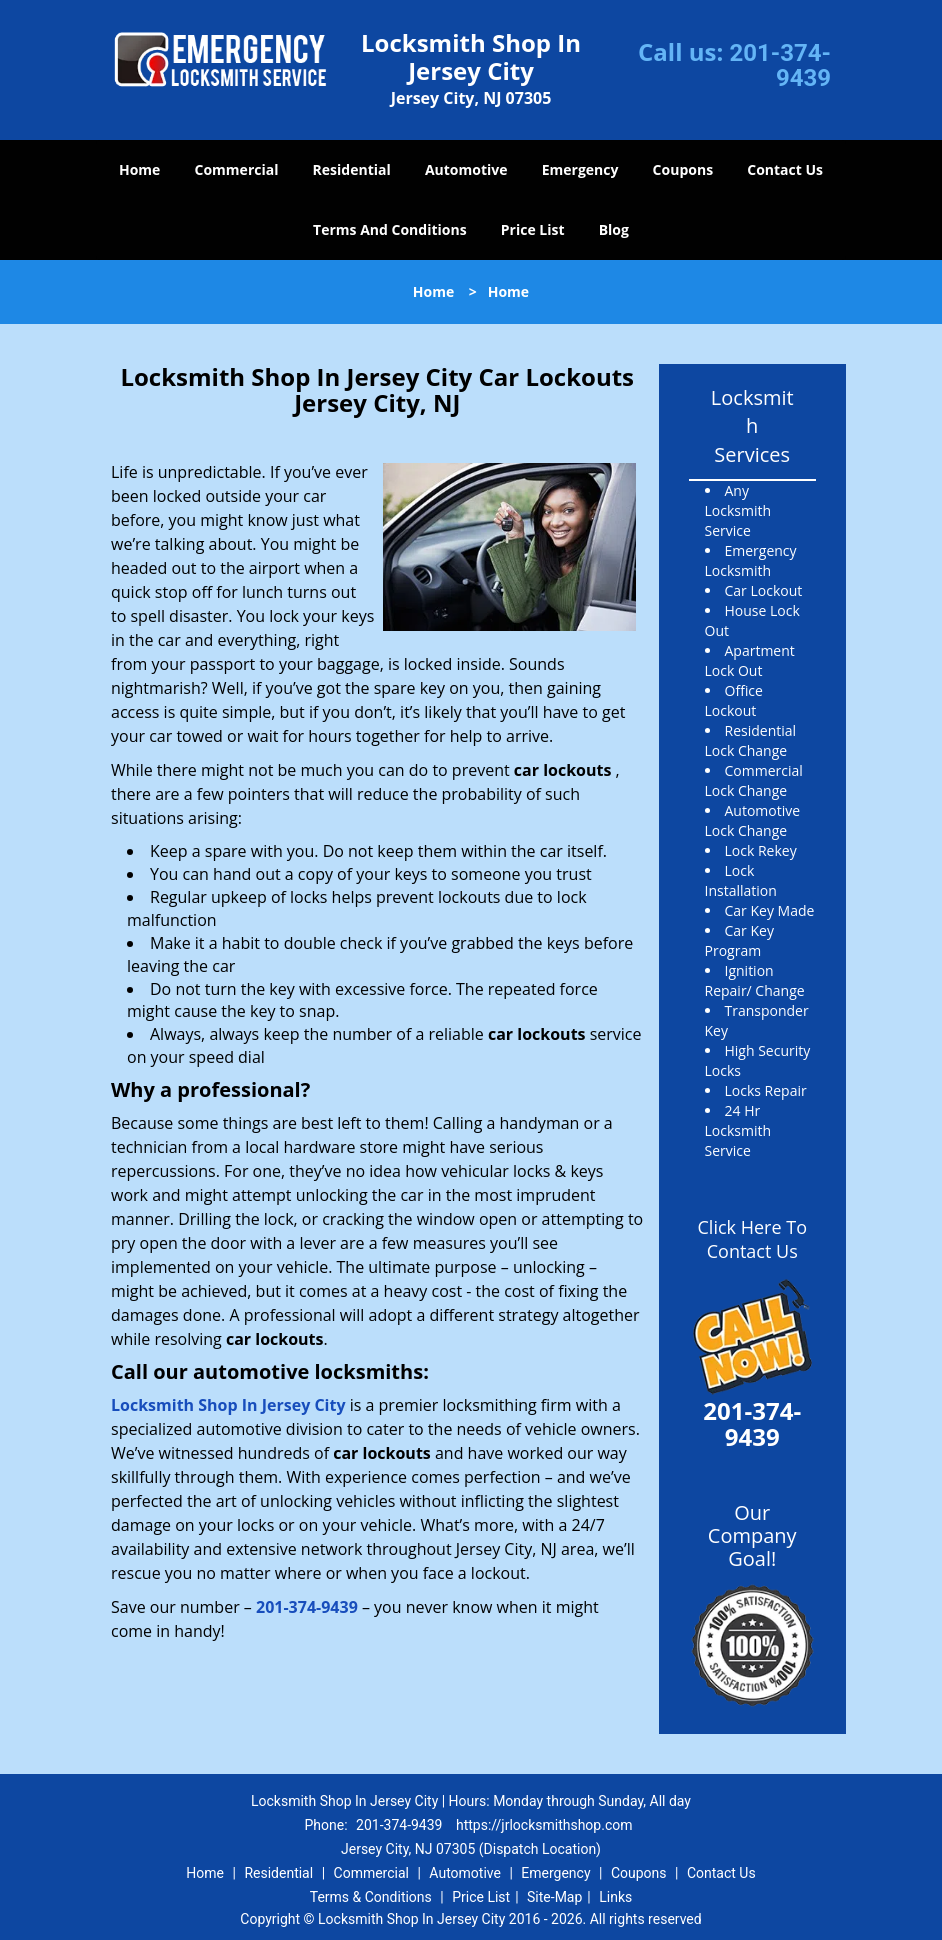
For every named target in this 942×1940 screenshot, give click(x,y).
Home (139, 169)
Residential (352, 169)
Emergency (580, 169)
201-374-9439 (780, 65)
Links (615, 1897)
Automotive (466, 169)
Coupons (683, 169)
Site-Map (554, 1897)
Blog (614, 229)
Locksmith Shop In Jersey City (228, 1405)
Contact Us (785, 169)
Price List (533, 229)
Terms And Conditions (390, 229)
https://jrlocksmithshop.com (544, 1825)
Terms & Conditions (371, 1897)
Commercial (237, 169)
